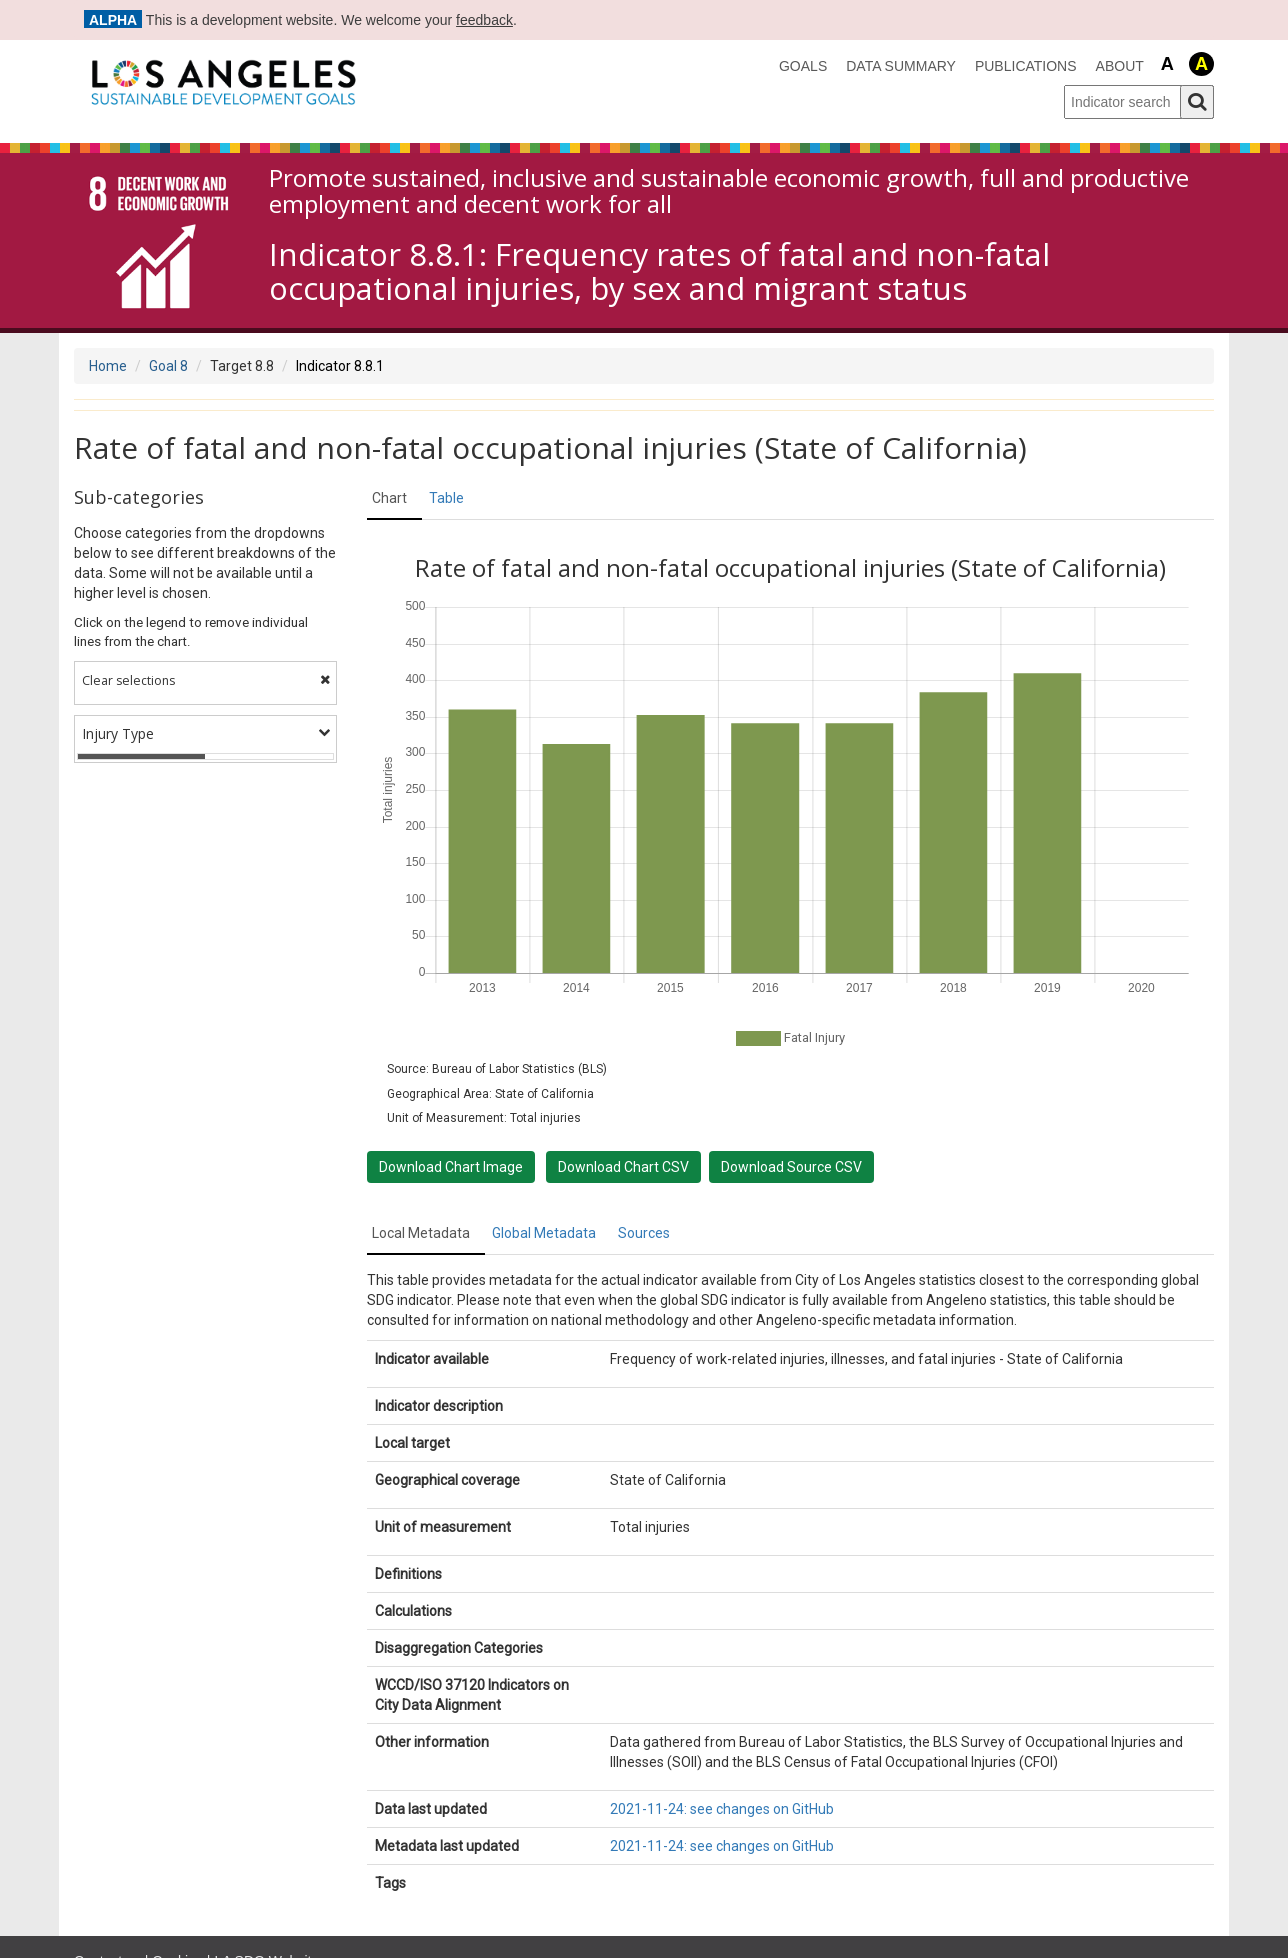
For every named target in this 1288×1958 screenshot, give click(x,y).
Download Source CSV (791, 1167)
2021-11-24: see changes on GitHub (722, 1809)
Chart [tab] (389, 498)
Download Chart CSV (623, 1167)
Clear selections (206, 680)
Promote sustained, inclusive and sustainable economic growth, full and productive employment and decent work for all (729, 191)
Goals (803, 66)
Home (108, 366)
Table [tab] (446, 498)
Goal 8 (168, 366)
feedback (484, 20)
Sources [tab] (644, 1233)
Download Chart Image (451, 1167)
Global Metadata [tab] (544, 1233)
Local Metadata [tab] (421, 1233)
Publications (1026, 66)
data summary (901, 66)
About (1120, 66)
